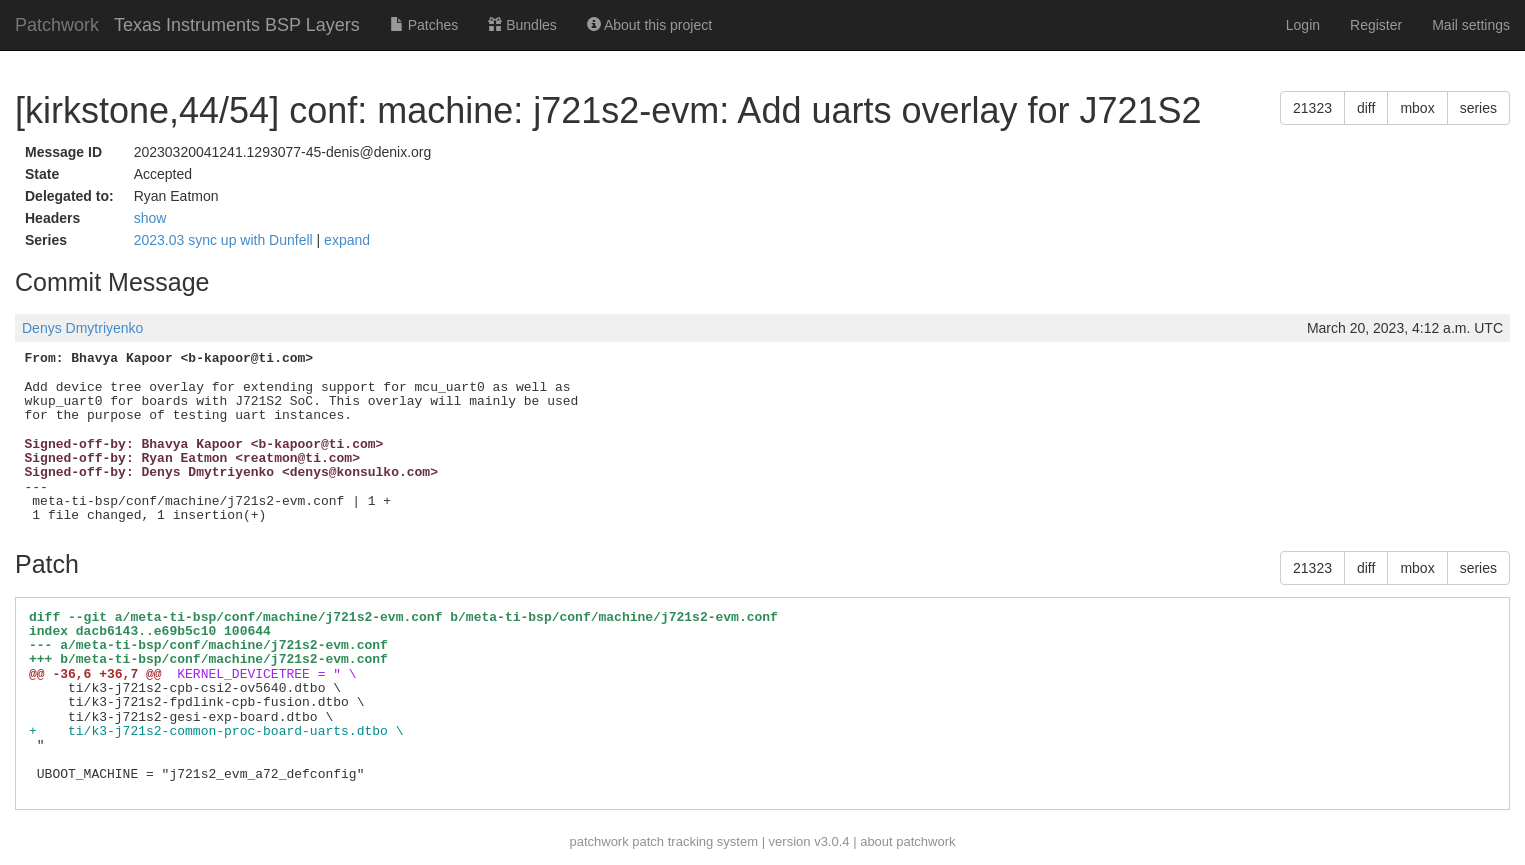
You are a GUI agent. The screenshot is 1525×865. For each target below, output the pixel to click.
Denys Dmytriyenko (82, 328)
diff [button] (1366, 108)
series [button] (1478, 108)
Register (1376, 25)
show (150, 218)
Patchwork (57, 25)
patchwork (598, 841)
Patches (424, 25)
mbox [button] (1417, 108)
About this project (649, 25)
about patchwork (907, 841)
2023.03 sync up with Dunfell (225, 240)
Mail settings (1471, 25)
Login (1303, 25)
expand (347, 240)
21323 (1312, 108)
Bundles (522, 25)
